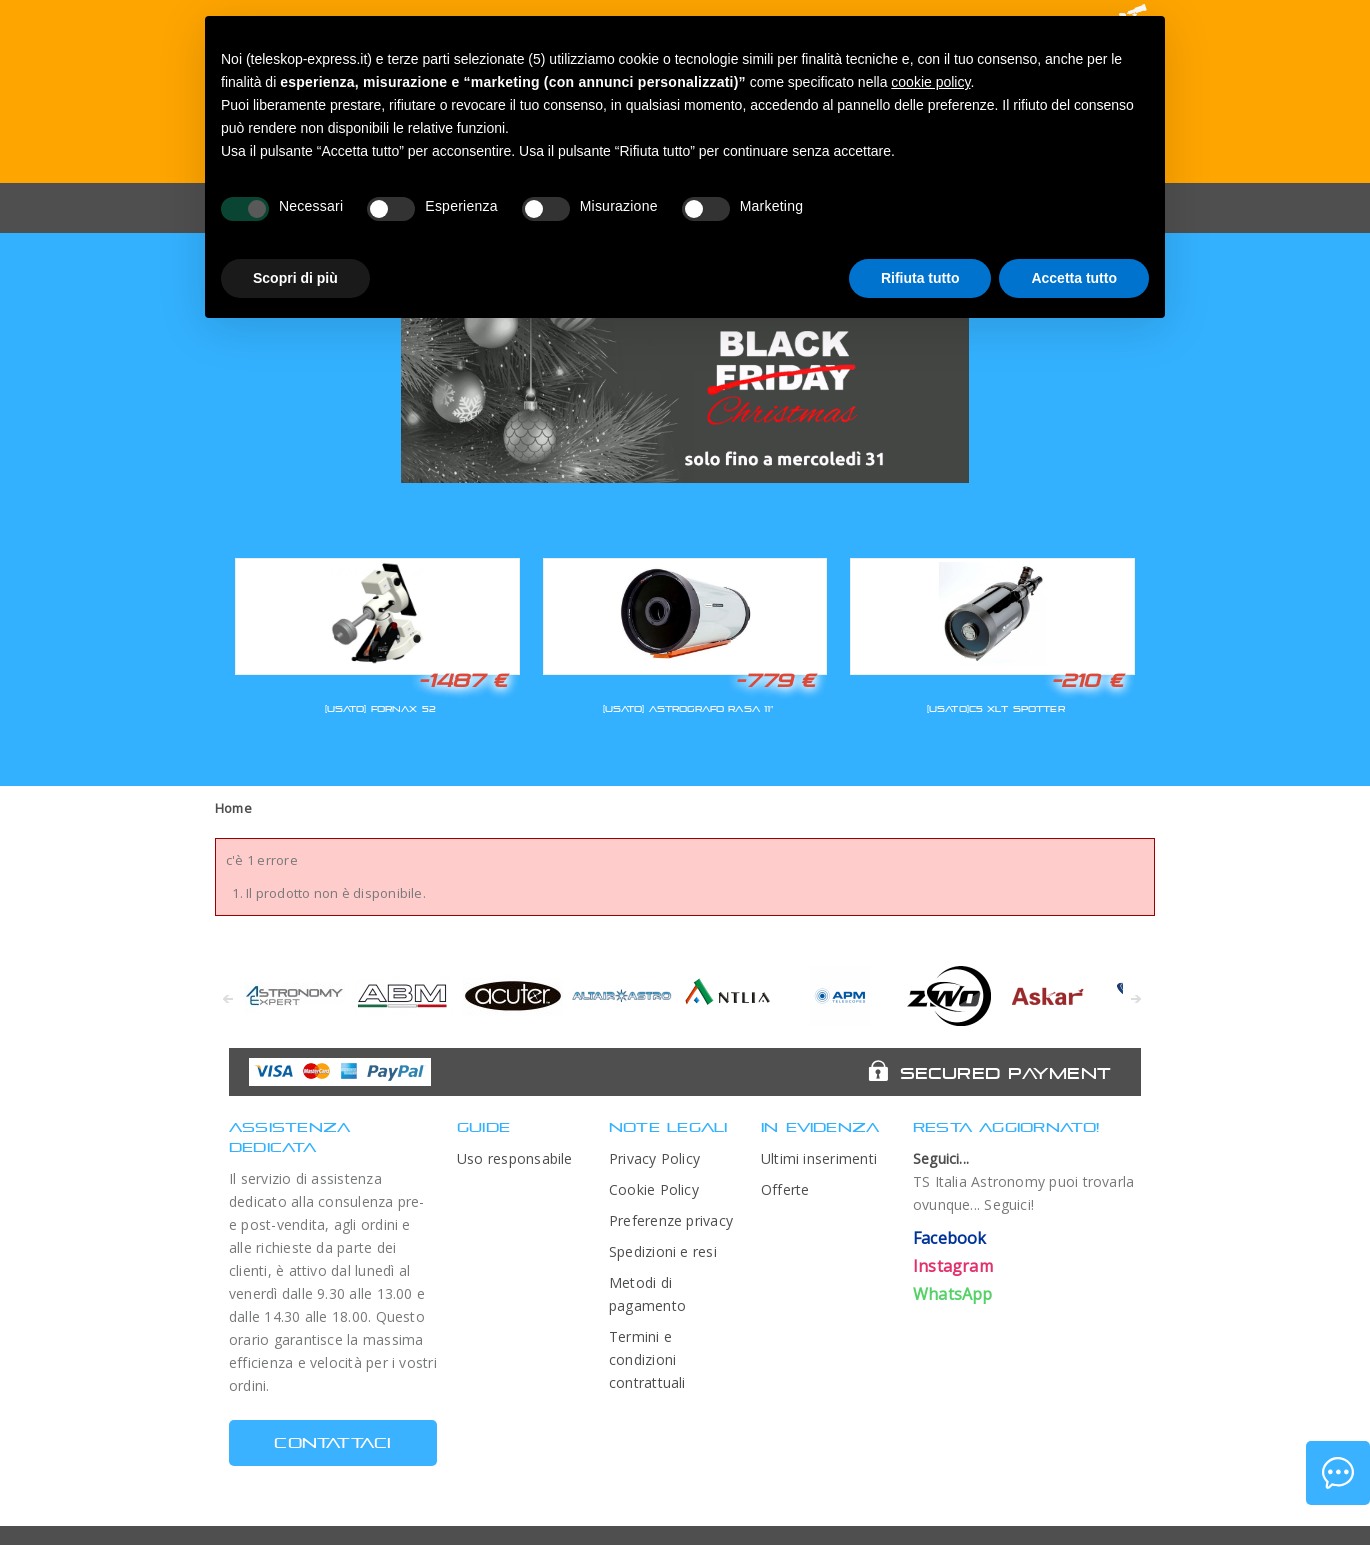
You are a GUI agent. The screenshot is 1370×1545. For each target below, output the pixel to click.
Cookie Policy (654, 1189)
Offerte (785, 1189)
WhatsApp (953, 1294)
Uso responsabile (515, 1158)
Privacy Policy (654, 1158)
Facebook (950, 1238)
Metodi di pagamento (647, 1294)
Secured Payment (1005, 1073)
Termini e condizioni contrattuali (647, 1359)
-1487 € (462, 680)
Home (233, 808)
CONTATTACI (332, 1442)
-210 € (1087, 680)
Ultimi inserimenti (819, 1158)
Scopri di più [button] (295, 278)
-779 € (775, 680)
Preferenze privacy (671, 1220)
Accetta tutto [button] (1074, 278)
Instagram (953, 1266)
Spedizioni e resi (663, 1251)
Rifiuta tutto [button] (920, 278)
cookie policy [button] (930, 82)
